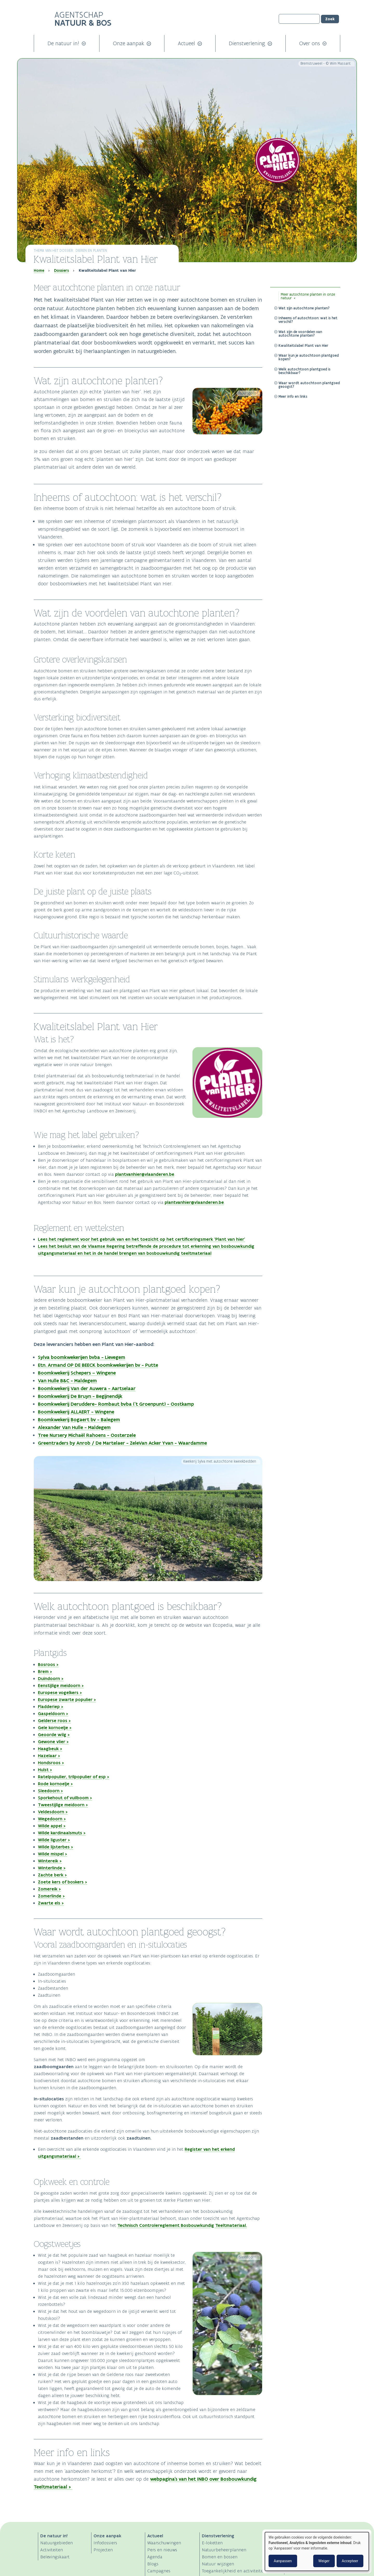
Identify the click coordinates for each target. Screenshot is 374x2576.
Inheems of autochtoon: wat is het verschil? (307, 320)
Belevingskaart (55, 2557)
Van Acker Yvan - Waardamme (173, 1443)
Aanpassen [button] (283, 2561)
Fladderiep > (50, 1706)
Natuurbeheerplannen (224, 2550)
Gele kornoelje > (55, 1727)
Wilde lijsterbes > (55, 1847)
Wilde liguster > (54, 1840)
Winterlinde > (52, 1868)
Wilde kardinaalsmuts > (62, 1833)
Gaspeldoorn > (53, 1713)
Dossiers (61, 270)
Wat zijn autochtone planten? (304, 308)
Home (39, 270)
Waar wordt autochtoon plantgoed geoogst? (309, 385)
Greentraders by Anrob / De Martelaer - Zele (88, 1443)
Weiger (324, 2561)
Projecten (103, 2550)
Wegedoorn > (52, 1819)
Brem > (45, 1671)
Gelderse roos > (54, 1720)
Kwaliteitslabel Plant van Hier (303, 345)
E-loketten (212, 2543)
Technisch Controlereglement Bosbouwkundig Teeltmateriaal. (182, 2225)
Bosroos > (48, 1664)
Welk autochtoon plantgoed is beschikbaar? (304, 371)
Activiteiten (51, 2550)
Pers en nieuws (162, 2550)
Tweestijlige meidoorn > (63, 1805)
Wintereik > (50, 1861)
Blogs (152, 2564)
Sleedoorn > (50, 1791)
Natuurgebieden (56, 2543)
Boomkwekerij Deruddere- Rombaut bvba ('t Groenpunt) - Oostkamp (116, 1404)
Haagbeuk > (50, 1748)
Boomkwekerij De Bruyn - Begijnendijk (80, 1396)
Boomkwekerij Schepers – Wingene (77, 1373)
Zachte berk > (52, 1875)
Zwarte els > (51, 1903)
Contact (294, 2571)
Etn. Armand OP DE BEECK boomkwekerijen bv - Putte (98, 1365)
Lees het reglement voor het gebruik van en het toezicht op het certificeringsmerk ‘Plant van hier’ (141, 1239)
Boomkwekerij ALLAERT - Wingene (76, 1412)
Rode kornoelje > (55, 1784)
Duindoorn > (51, 1678)
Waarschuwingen (164, 2543)
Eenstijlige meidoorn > (61, 1685)
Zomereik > (49, 1889)
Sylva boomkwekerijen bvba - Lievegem (81, 1357)
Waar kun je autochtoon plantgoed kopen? (308, 357)
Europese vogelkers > (60, 1692)
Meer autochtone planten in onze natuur (308, 296)
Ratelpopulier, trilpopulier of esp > (73, 1777)
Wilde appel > (52, 1826)
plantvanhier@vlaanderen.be (144, 1174)
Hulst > (45, 1769)
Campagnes (158, 2571)
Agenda (154, 2557)
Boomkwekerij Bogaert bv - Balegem (79, 1419)
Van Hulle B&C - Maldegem (67, 1380)
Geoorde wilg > (54, 1734)
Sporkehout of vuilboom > (65, 1798)
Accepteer (350, 2561)
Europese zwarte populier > (67, 1699)
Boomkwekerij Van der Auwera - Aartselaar (87, 1388)
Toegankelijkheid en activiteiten (234, 2571)
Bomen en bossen (219, 2557)
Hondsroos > (51, 1762)
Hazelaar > (49, 1755)
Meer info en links (292, 396)
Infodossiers (105, 2543)
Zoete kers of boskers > (62, 1882)
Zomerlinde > (51, 1896)
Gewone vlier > (53, 1741)
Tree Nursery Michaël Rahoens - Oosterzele (87, 1435)
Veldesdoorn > (53, 1812)
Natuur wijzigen (218, 2564)
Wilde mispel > (52, 1854)
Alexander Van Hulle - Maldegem (74, 1427)
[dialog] (317, 2551)
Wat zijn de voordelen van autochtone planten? (300, 333)
